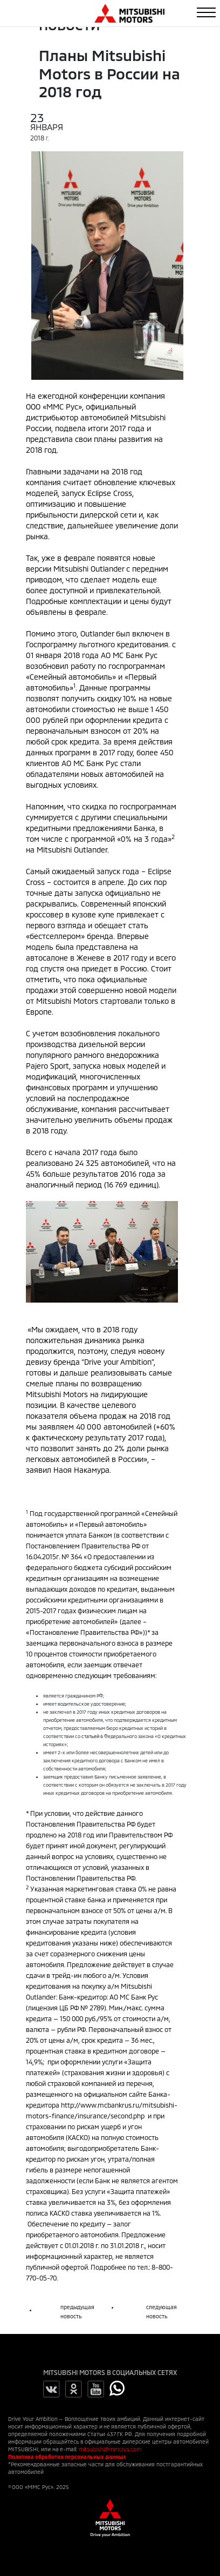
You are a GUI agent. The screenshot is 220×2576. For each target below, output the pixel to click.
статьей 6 (92, 1736)
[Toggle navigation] (206, 12)
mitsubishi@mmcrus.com (110, 2449)
